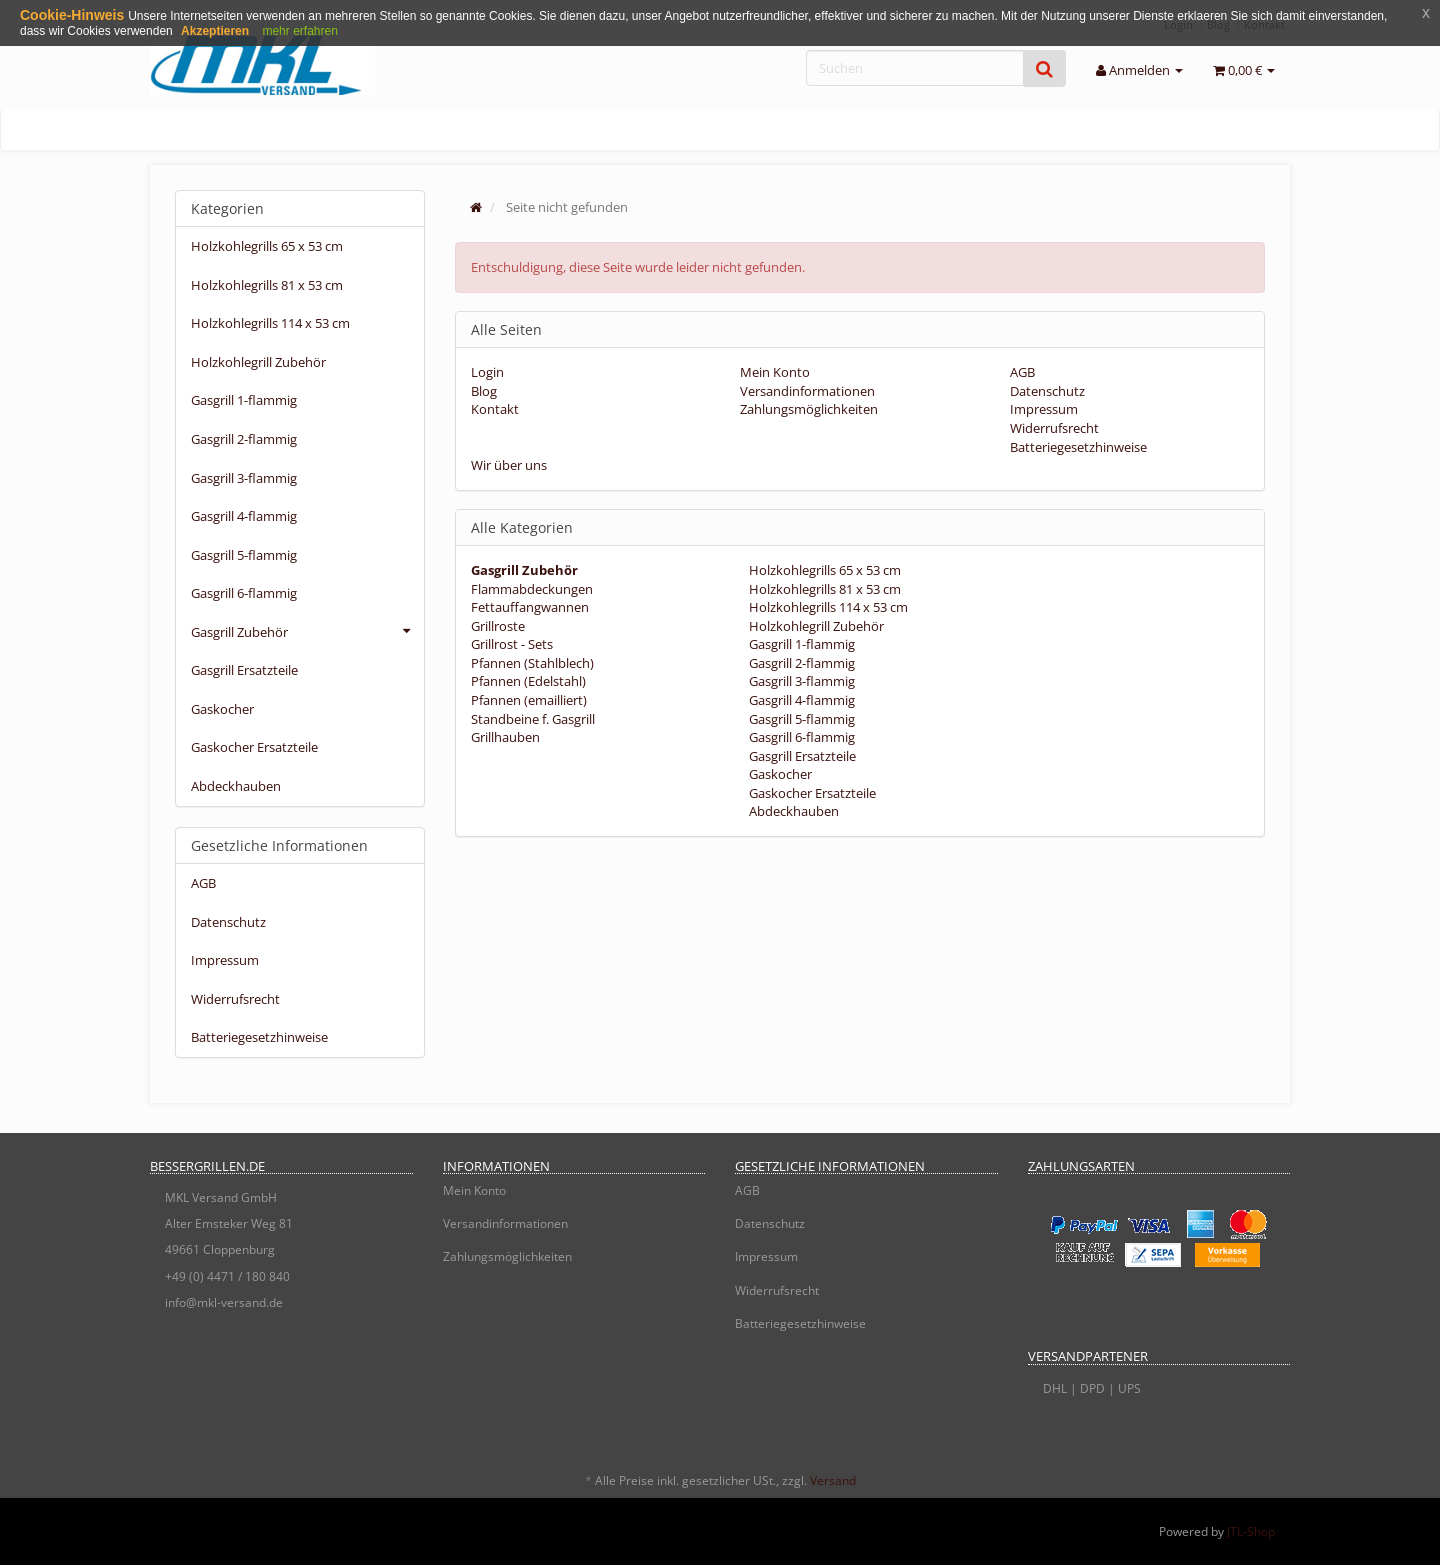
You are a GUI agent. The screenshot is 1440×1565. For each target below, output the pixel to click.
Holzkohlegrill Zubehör (815, 626)
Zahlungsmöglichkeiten (809, 409)
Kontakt (495, 409)
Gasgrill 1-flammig (800, 644)
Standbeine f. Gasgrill (533, 719)
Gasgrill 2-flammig (800, 663)
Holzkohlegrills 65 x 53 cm (823, 570)
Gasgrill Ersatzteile (801, 756)
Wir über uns (509, 465)
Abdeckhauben (792, 811)
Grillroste (498, 626)
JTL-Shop (1251, 1531)
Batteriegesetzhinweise (1078, 447)
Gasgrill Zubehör (307, 631)
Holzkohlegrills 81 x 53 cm (823, 589)
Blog (484, 391)
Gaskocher (779, 774)
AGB (1022, 372)
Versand (833, 1480)
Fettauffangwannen (530, 607)
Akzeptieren (215, 31)
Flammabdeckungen (532, 589)
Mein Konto (775, 372)
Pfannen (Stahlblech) (532, 663)
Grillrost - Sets (512, 644)
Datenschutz (1047, 391)
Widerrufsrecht (1054, 428)
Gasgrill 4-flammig (800, 700)
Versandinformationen (807, 391)
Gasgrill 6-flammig (800, 737)
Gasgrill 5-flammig (800, 719)
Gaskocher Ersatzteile (811, 793)
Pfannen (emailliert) (529, 700)
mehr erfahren (299, 31)
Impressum (1044, 409)
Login (487, 372)
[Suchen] (915, 68)
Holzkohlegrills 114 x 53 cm (827, 607)
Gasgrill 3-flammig (800, 681)
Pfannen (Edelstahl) (528, 681)
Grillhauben (505, 737)
